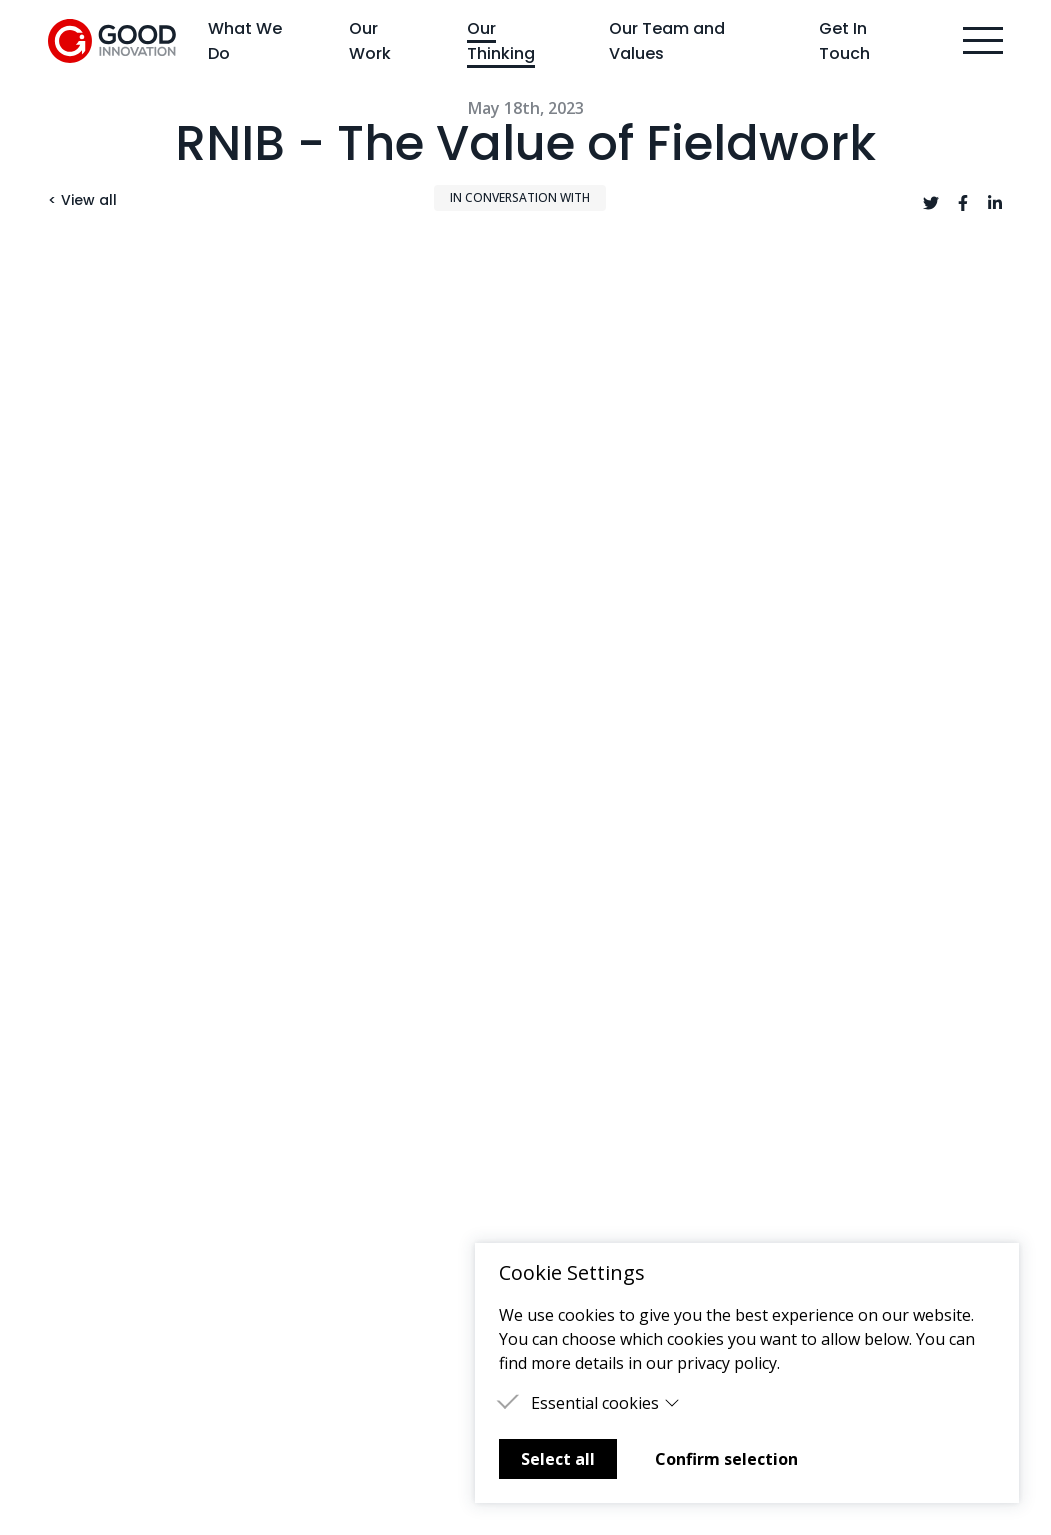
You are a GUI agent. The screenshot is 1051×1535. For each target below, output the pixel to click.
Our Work (370, 41)
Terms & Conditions (616, 1201)
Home (70, 1137)
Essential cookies (605, 1403)
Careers (324, 1233)
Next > (965, 939)
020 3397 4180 (841, 1137)
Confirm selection (726, 1459)
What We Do (245, 41)
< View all (82, 200)
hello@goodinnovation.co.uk (894, 1169)
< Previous (110, 939)
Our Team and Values (667, 41)
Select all (558, 1459)
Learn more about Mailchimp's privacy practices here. (433, 1464)
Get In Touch (844, 41)
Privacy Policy (592, 1169)
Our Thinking (501, 41)
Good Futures (593, 1137)
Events (320, 1201)
